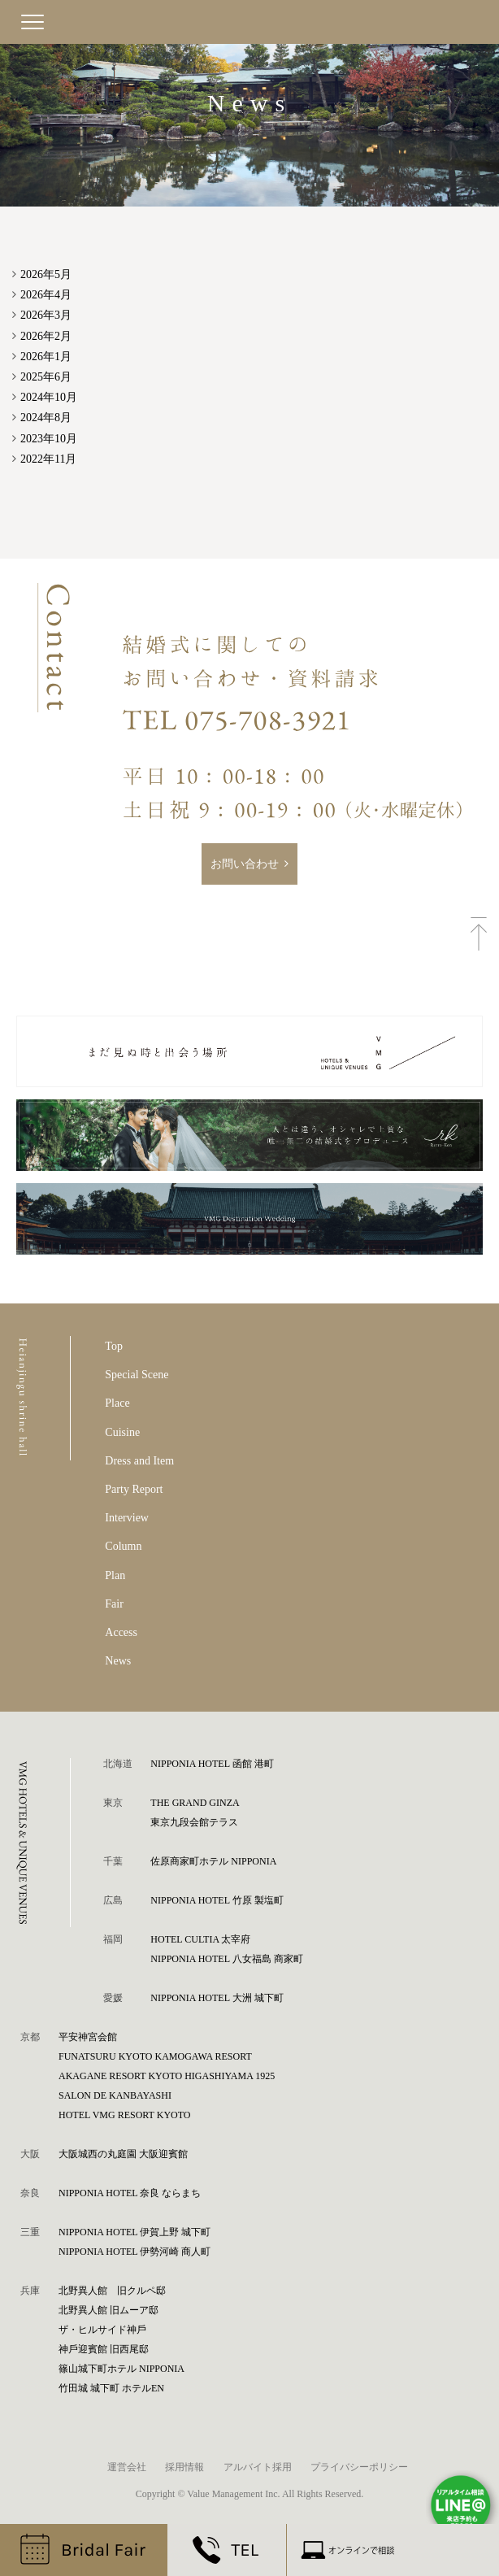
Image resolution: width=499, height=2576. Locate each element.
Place (117, 1403)
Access (121, 1632)
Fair (114, 1604)
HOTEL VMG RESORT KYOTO (125, 2115)
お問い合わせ (244, 864)
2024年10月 (48, 397)
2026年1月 (46, 356)
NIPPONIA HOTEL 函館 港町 (211, 1763)
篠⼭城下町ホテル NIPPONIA (121, 2368)
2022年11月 (48, 459)
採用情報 (184, 2467)
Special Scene (136, 1374)
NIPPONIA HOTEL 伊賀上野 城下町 (134, 2232)
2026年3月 (46, 315)
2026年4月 (46, 295)
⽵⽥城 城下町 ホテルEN (111, 2388)
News (118, 1661)
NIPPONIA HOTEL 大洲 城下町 (216, 1998)
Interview (127, 1518)
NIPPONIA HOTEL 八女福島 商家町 (226, 1959)
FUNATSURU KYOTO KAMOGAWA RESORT (155, 2056)
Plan (115, 1575)
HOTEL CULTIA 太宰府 (200, 1939)
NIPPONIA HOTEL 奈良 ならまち (130, 2193)
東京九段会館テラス (194, 1822)
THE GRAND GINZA (194, 1802)
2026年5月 (46, 274)
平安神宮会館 (88, 2037)
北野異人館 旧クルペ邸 (112, 2290)
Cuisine (122, 1432)
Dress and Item (139, 1461)
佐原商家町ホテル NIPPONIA (213, 1861)
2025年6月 (46, 377)
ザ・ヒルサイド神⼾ (102, 2329)
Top (114, 1346)
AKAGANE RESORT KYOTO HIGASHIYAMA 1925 (167, 2076)
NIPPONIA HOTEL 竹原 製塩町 (216, 1900)
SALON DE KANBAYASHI (115, 2095)
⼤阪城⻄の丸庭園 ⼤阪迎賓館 (123, 2154)
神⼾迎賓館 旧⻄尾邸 (104, 2349)
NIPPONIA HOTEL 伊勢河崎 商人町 (134, 2251)
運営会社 (126, 2467)
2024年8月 (46, 417)
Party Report (134, 1489)
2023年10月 (48, 439)
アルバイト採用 (257, 2467)
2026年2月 (46, 336)
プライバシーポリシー (359, 2467)
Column (123, 1546)
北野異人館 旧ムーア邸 (108, 2310)
